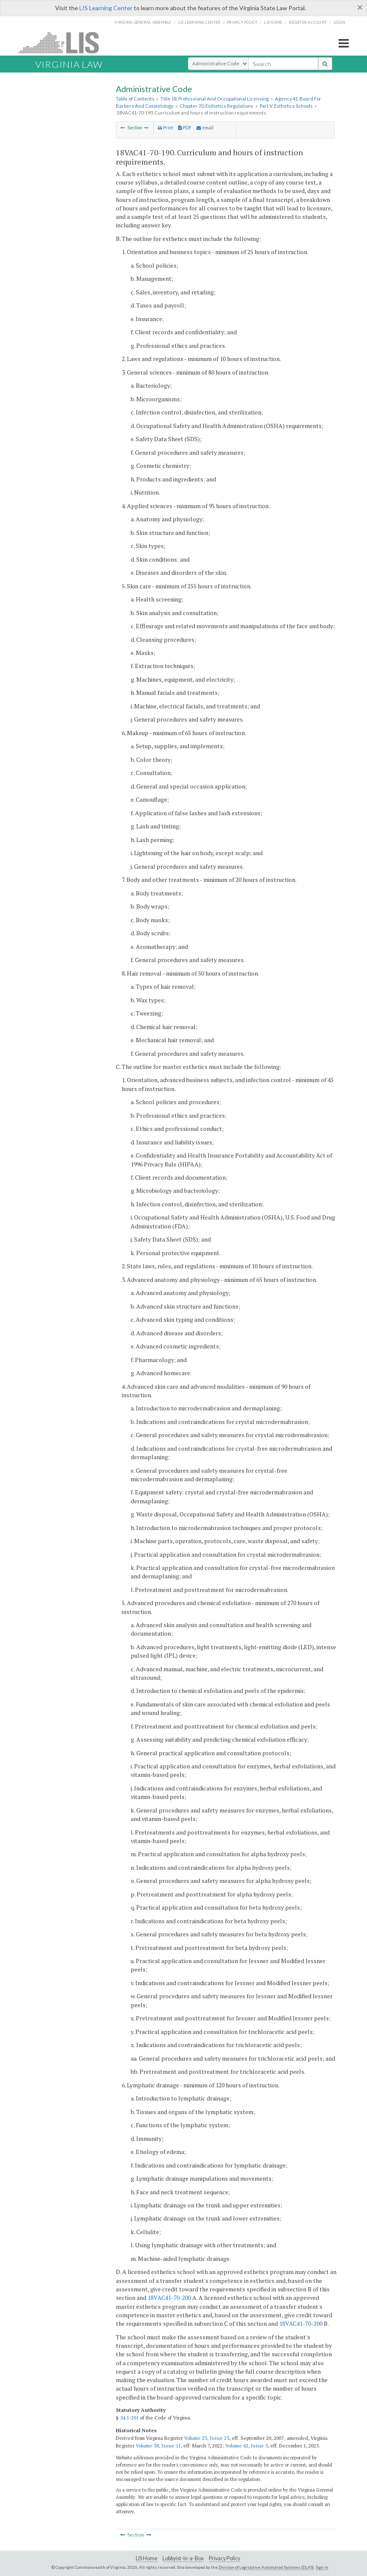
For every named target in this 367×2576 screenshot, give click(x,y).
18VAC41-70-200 (169, 2298)
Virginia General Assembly (143, 22)
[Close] (360, 7)
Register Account (308, 22)
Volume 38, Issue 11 (158, 2445)
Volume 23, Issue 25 (206, 2438)
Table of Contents (135, 98)
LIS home (273, 22)
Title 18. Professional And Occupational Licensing (214, 98)
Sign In (322, 2567)
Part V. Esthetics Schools (286, 106)
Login (339, 22)
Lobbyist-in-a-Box (183, 2558)
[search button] (325, 63)
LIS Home (146, 2558)
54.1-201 (129, 2417)
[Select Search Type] (218, 63)
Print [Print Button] (165, 127)
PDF (184, 127)
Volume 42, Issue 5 (246, 2445)
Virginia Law (69, 64)
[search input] (283, 63)
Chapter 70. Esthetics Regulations (216, 106)
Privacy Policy (242, 22)
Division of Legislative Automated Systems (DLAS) (266, 2567)
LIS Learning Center (105, 7)
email (204, 127)
